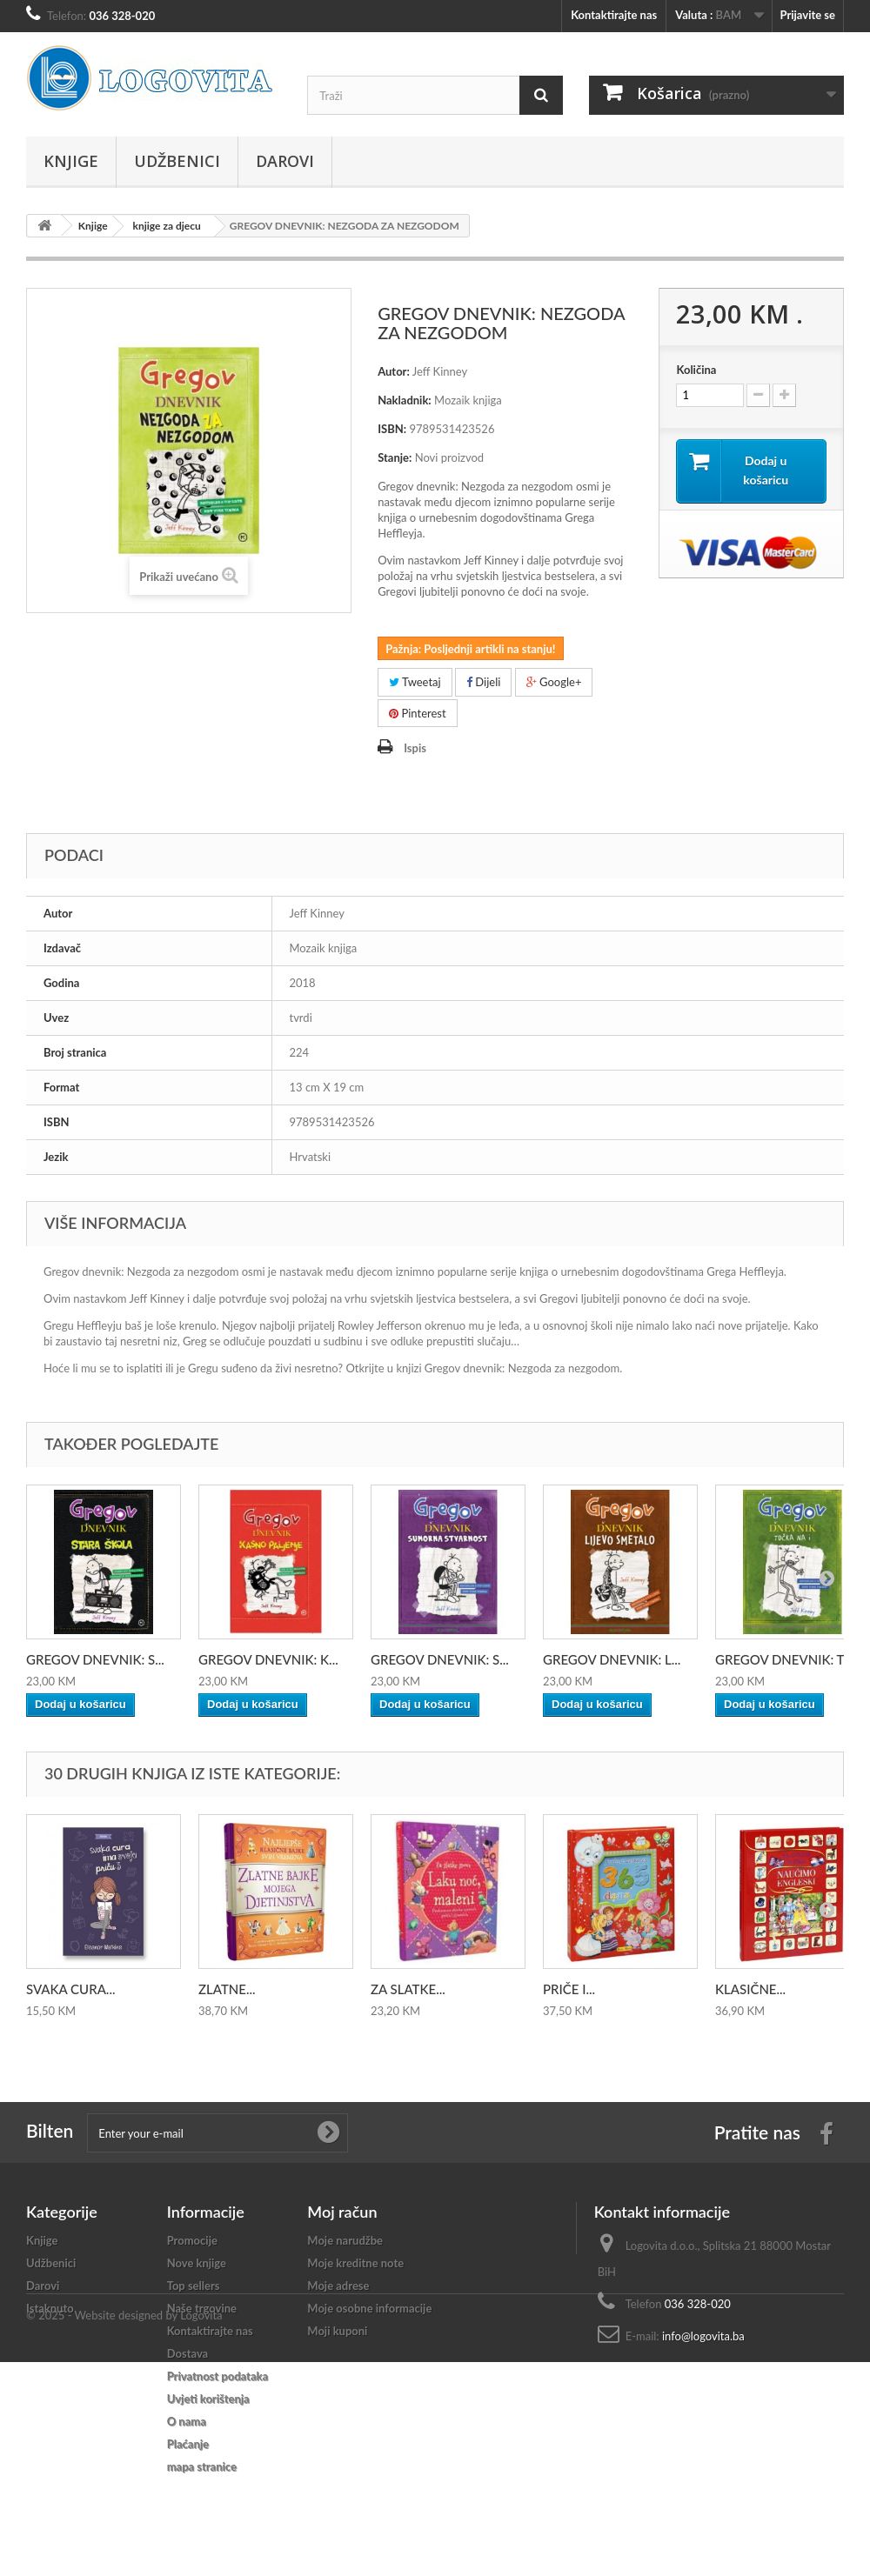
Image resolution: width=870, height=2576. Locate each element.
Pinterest (417, 713)
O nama (186, 2421)
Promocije (192, 2240)
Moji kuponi (337, 2331)
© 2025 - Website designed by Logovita (124, 2529)
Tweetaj (415, 682)
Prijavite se (807, 15)
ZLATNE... (227, 1989)
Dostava (188, 2353)
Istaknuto (50, 2308)
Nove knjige (196, 2263)
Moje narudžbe (345, 2240)
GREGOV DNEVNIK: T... (784, 1659)
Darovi (285, 160)
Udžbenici (177, 160)
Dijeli (483, 682)
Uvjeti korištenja (208, 2399)
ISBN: (392, 429)
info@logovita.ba (703, 2336)
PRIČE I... (569, 1989)
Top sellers (193, 2285)
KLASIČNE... (750, 1989)
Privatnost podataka (217, 2376)
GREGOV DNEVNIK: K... (268, 1659)
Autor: (394, 371)
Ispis (415, 748)
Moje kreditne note (355, 2263)
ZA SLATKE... (408, 1989)
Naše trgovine (202, 2308)
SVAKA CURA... (70, 1989)
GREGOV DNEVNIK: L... (611, 1659)
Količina (696, 370)
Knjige (71, 160)
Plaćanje (188, 2444)
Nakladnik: (405, 400)
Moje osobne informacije (369, 2308)
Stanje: (395, 457)
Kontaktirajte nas (614, 15)
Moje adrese (338, 2285)
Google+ (554, 682)
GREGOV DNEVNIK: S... (95, 1659)
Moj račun (342, 2211)
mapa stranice (202, 2466)
